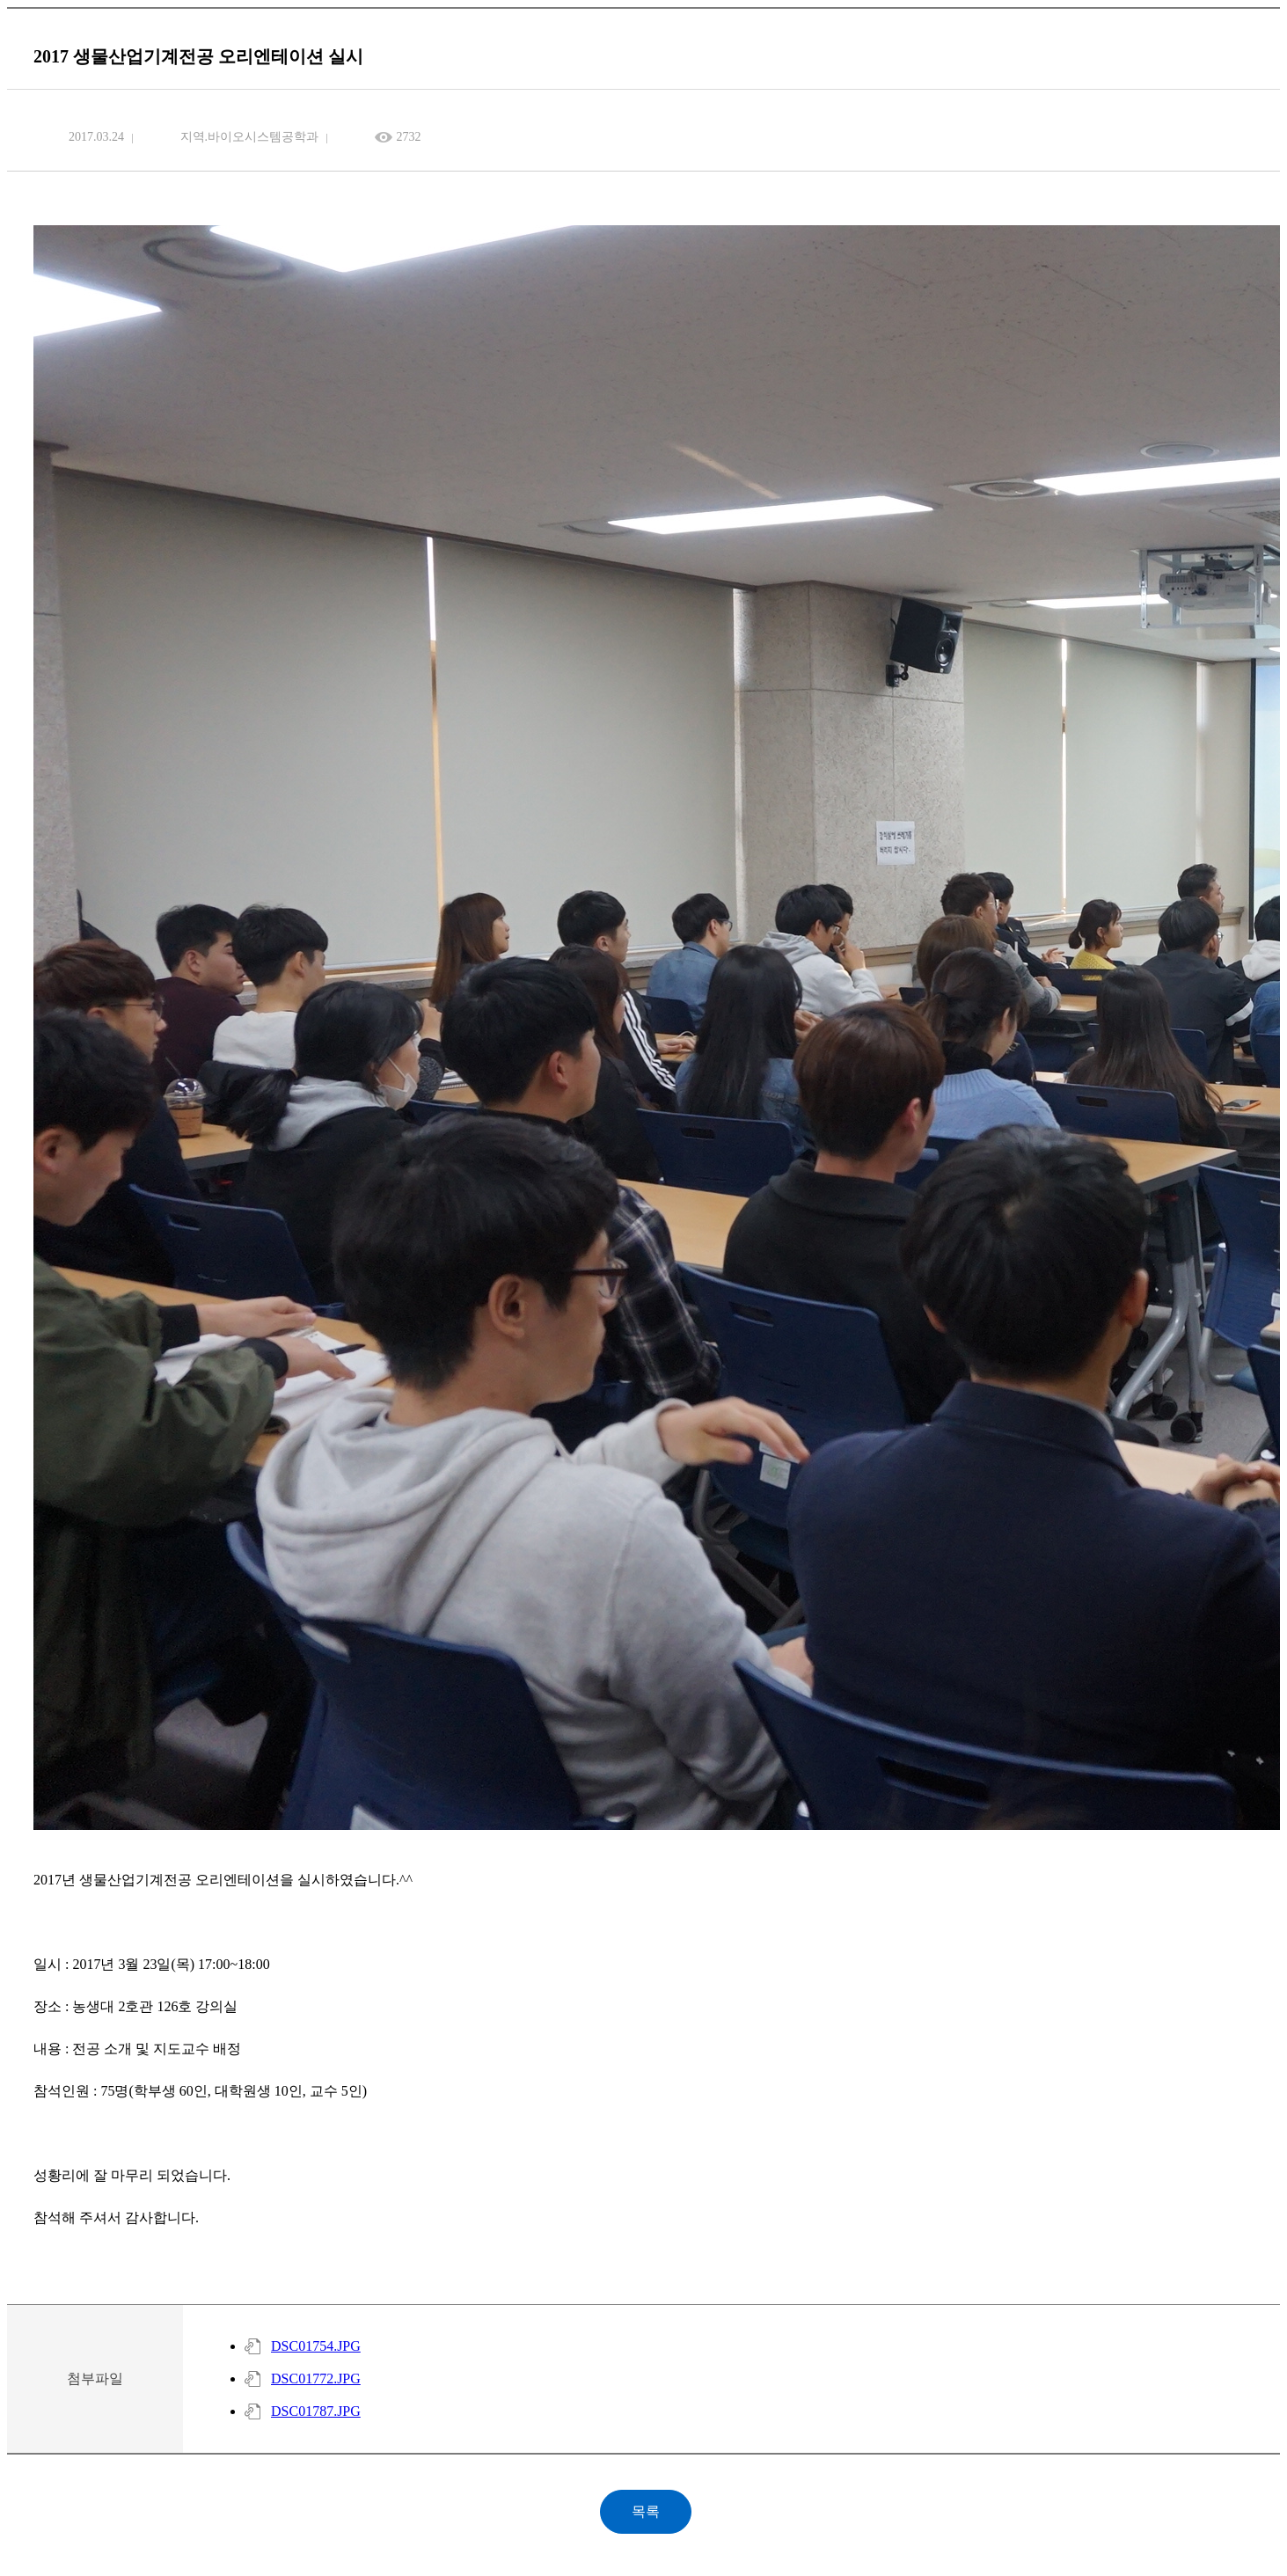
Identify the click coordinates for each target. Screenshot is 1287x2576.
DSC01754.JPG (316, 2345)
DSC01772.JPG (316, 2378)
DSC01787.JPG (316, 2411)
